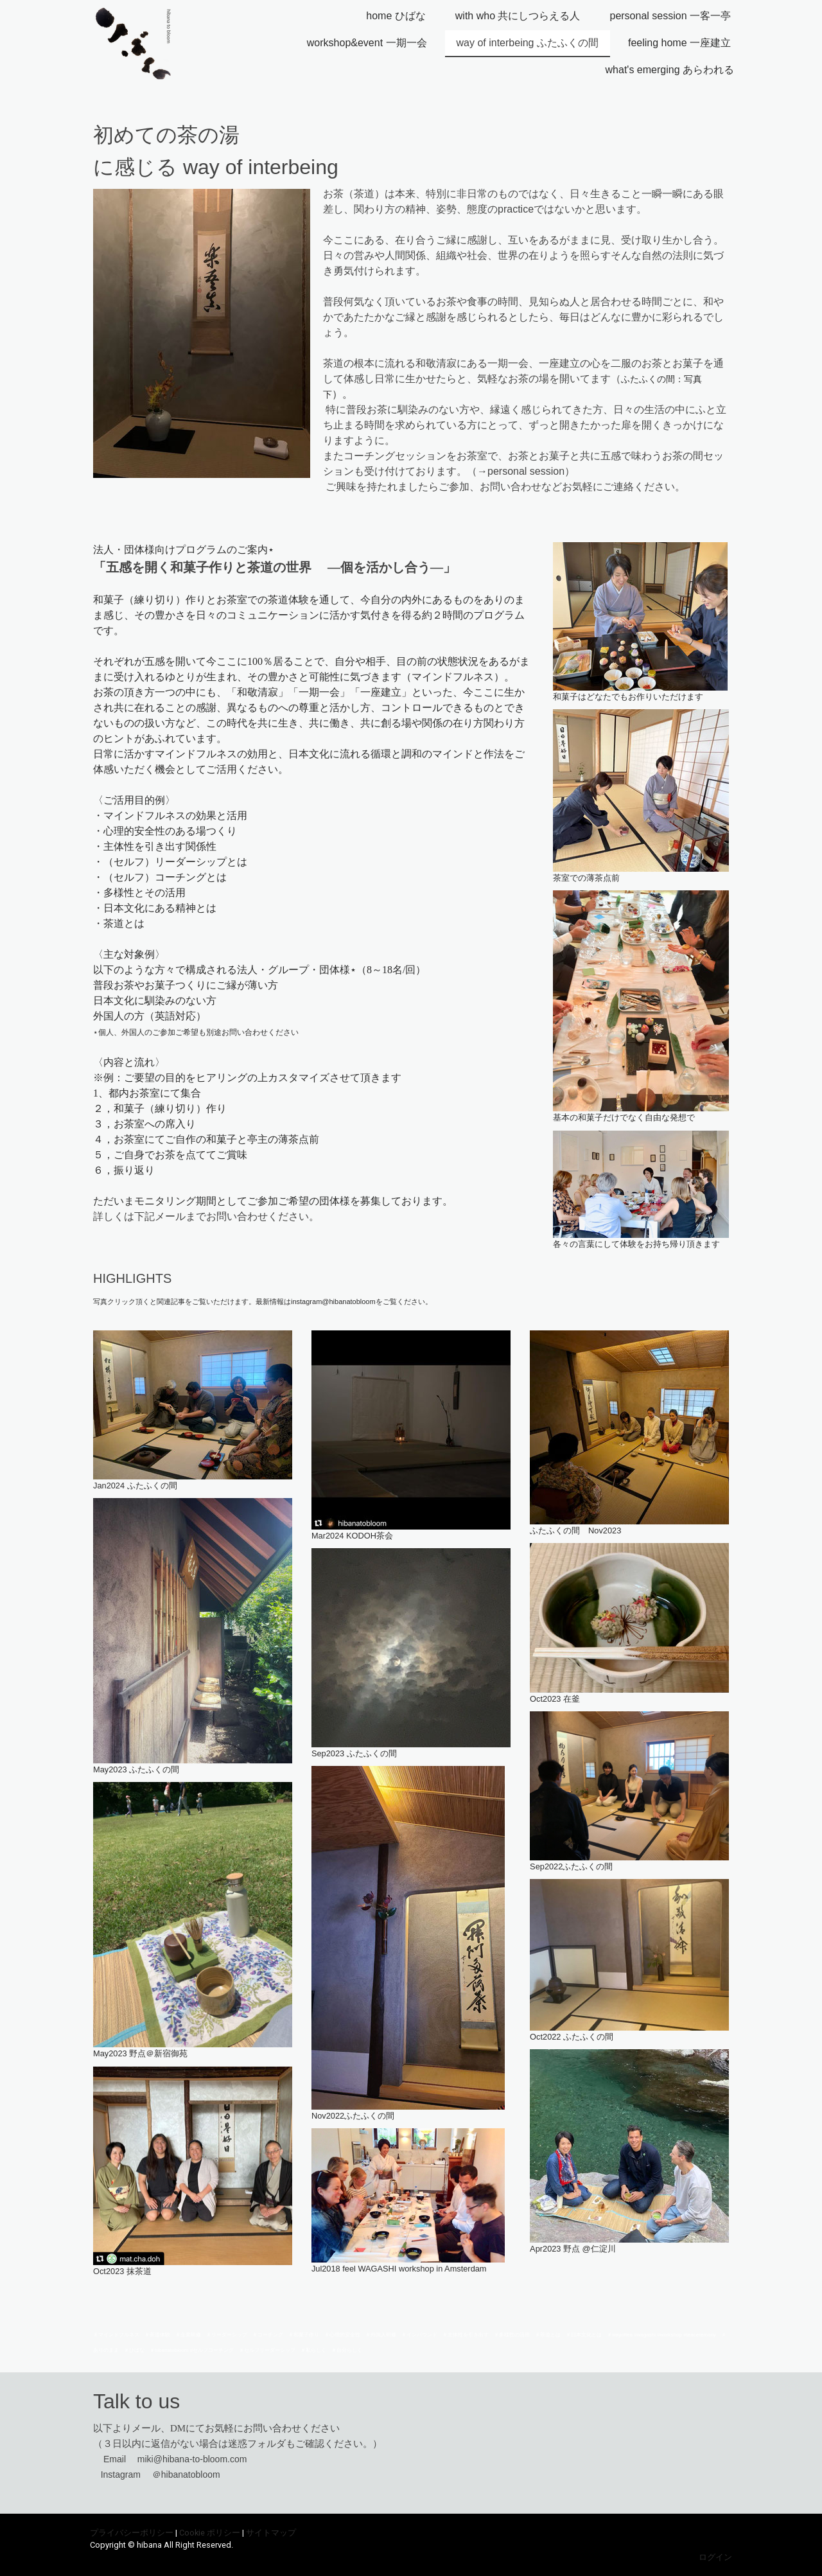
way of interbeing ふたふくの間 (528, 42)
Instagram (121, 2474)
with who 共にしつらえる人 (518, 15)
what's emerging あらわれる (670, 69)
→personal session (520, 471)
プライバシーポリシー (131, 2532)
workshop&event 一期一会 (367, 42)
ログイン (715, 2557)
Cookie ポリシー (209, 2532)
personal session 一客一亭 (670, 15)
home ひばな (395, 15)
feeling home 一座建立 (679, 42)
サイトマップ (271, 2532)
